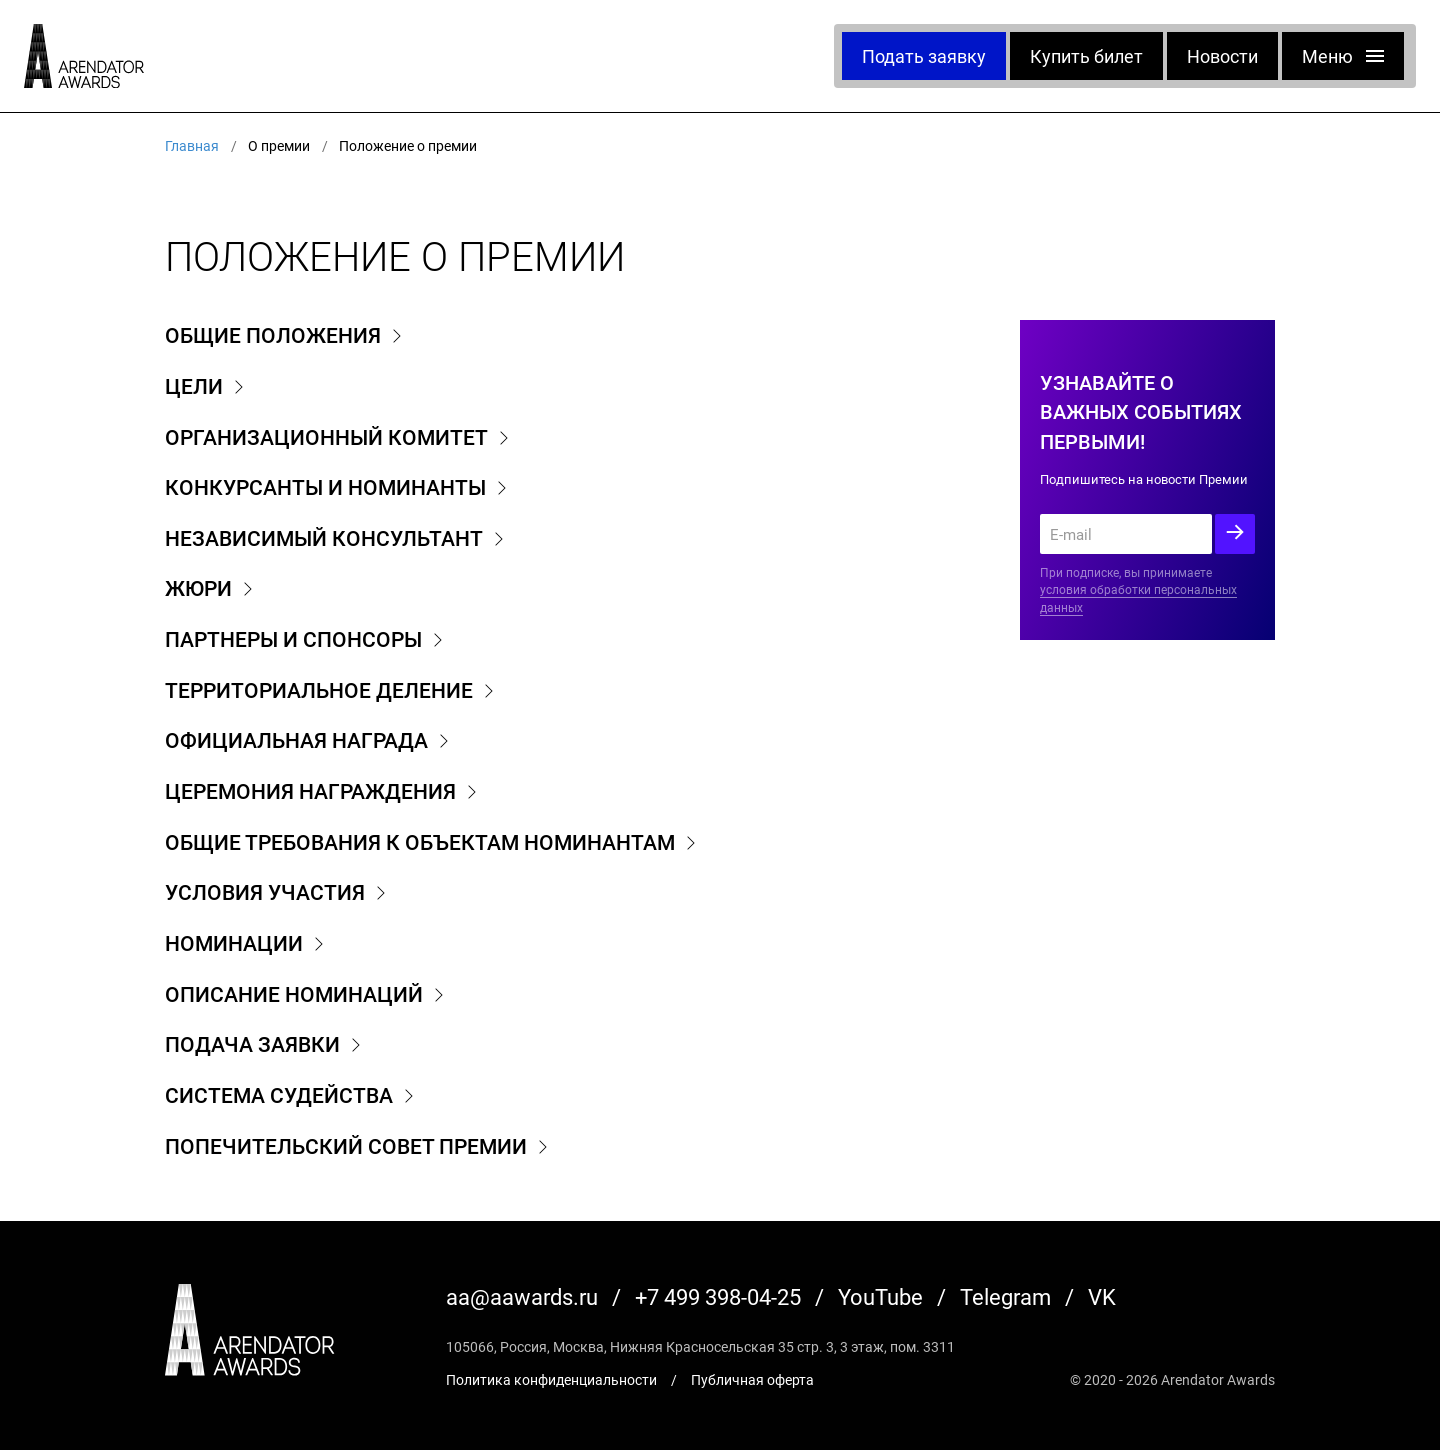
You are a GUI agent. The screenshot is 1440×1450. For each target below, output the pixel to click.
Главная (192, 145)
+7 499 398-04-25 (718, 1296)
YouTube (880, 1296)
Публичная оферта (752, 1379)
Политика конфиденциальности (551, 1379)
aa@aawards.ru (522, 1296)
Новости (1222, 56)
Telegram (1005, 1296)
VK (1102, 1296)
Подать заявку (924, 56)
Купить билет (1086, 56)
